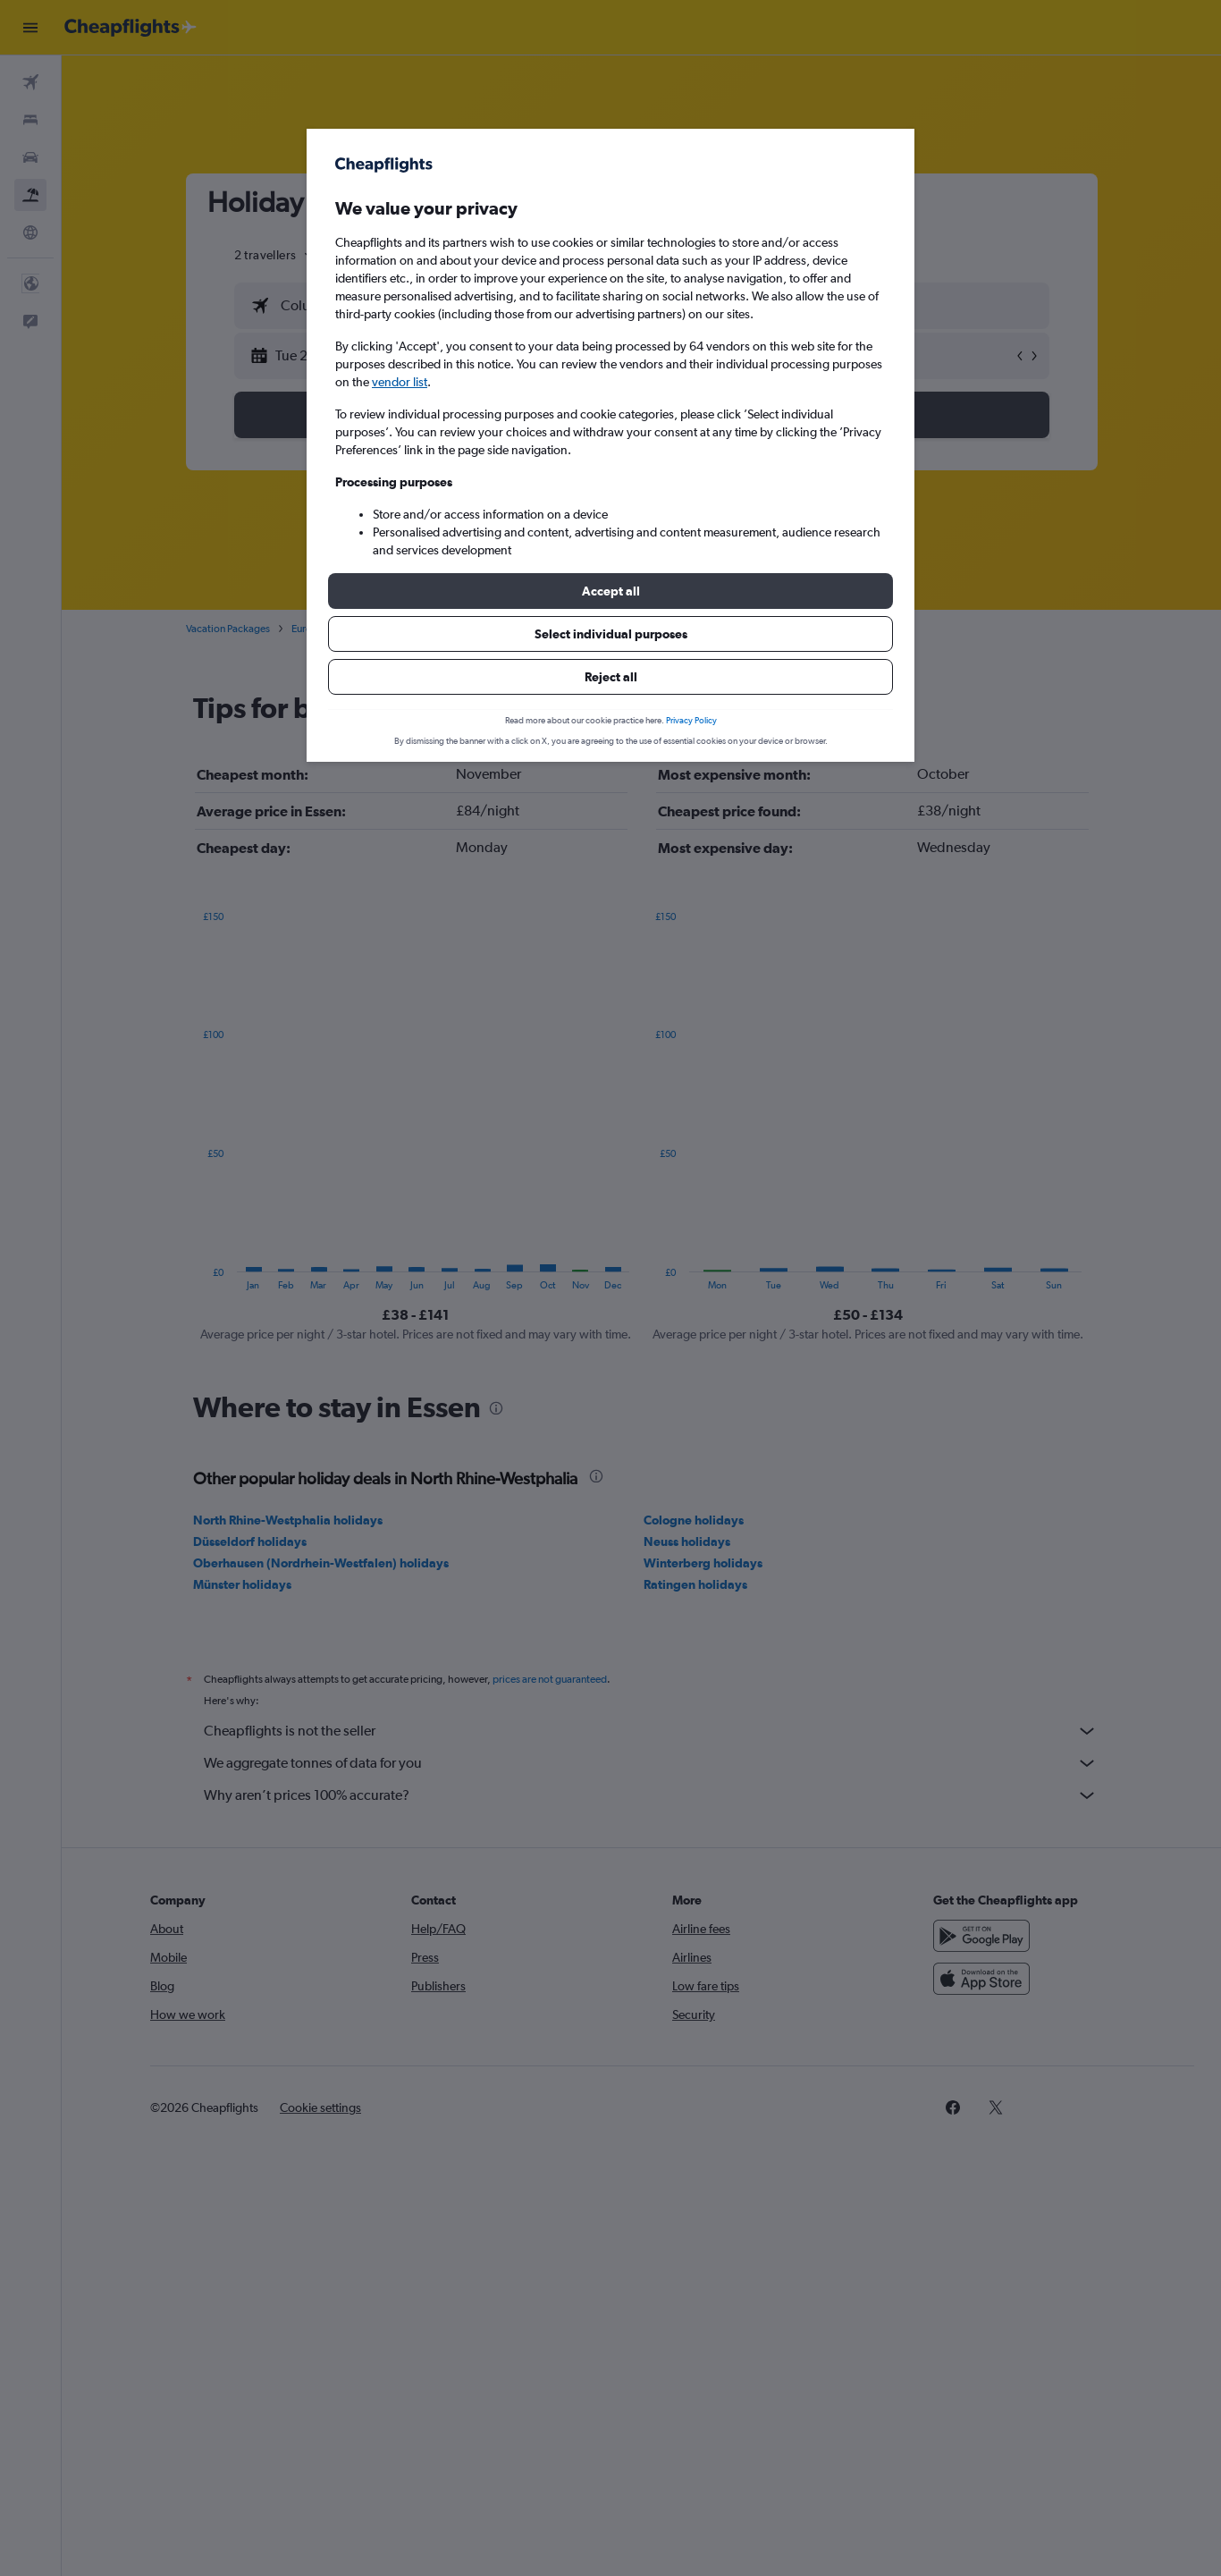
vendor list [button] (399, 382)
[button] (610, 591)
